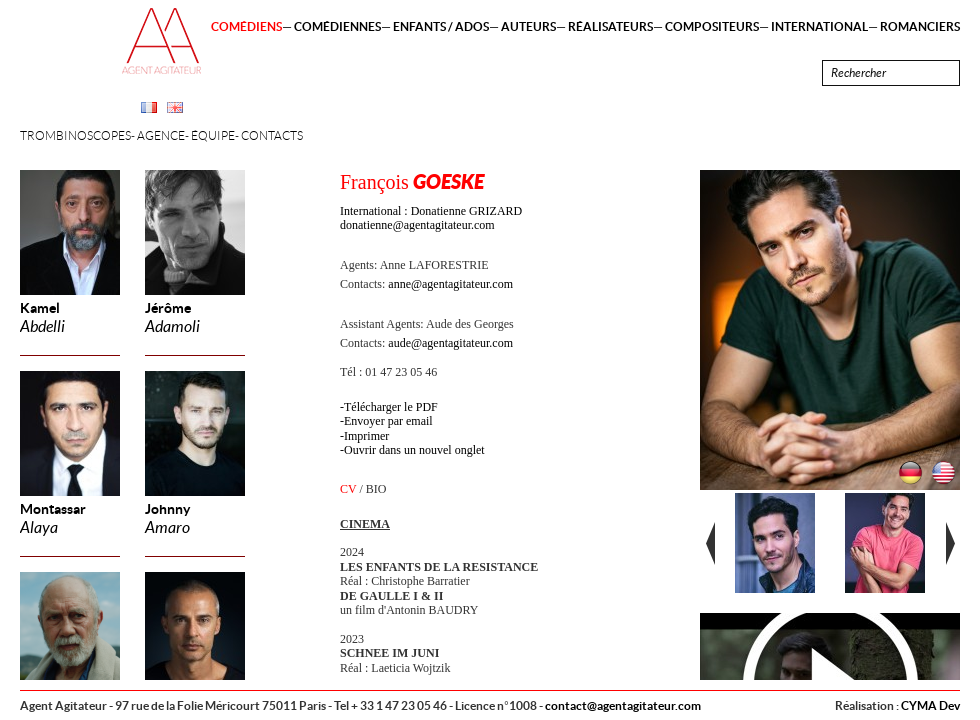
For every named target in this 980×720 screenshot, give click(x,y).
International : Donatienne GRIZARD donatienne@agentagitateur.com (431, 218)
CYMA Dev (930, 705)
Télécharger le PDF (391, 407)
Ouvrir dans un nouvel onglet (414, 450)
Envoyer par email (388, 421)
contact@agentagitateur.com (623, 705)
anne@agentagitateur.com (450, 284)
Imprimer (366, 436)
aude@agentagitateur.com (450, 343)
